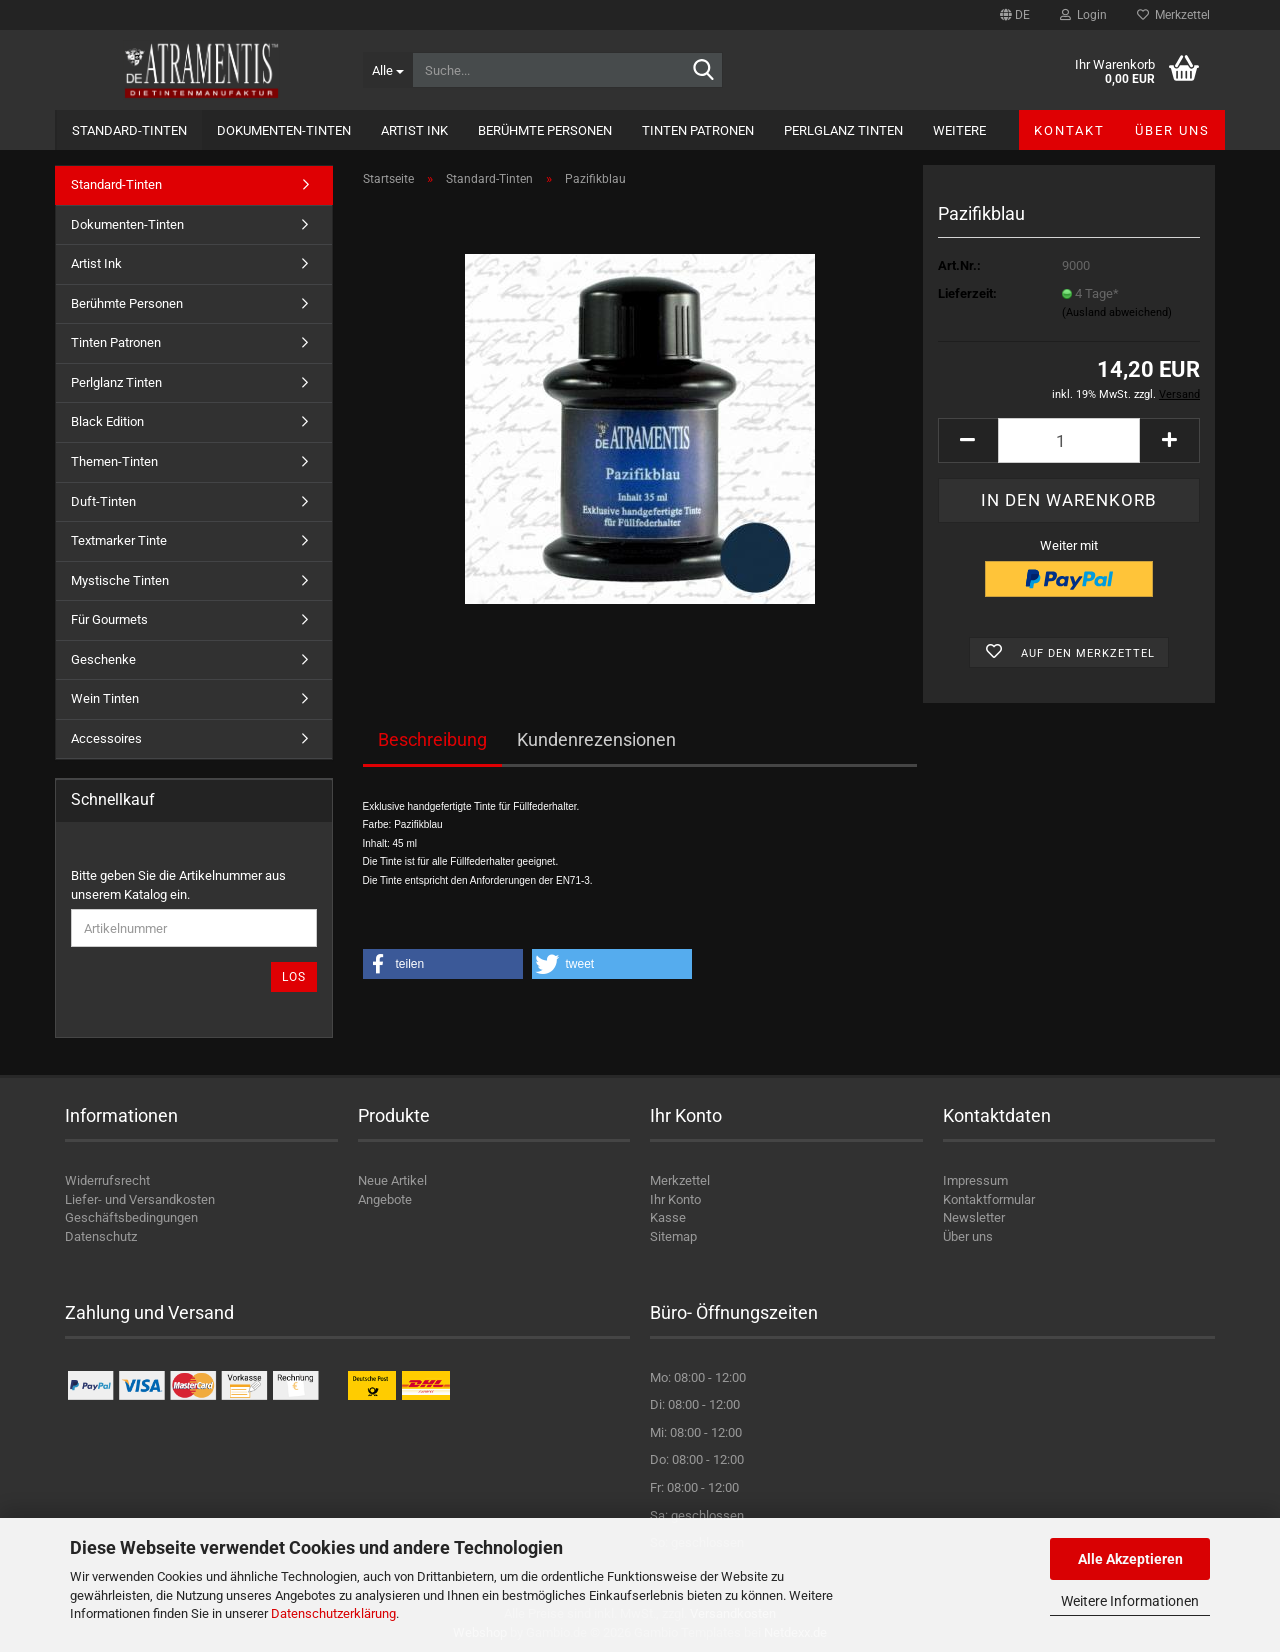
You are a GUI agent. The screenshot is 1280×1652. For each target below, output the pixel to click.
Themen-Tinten (114, 461)
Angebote (385, 1199)
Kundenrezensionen (596, 739)
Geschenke (103, 659)
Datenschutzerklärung (333, 1613)
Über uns (1172, 130)
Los (294, 977)
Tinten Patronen (698, 130)
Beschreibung (432, 739)
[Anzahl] (1069, 440)
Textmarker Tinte (119, 540)
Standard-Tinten (129, 130)
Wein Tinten (105, 698)
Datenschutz (101, 1236)
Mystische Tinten (120, 580)
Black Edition (107, 421)
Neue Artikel (392, 1180)
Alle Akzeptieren (1130, 1559)
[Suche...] (387, 70)
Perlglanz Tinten (843, 130)
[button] (1015, 15)
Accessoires (106, 738)
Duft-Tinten (103, 501)
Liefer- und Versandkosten (140, 1199)
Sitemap (673, 1236)
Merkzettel (1173, 15)
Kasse (668, 1217)
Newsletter (974, 1217)
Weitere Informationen (1130, 1601)
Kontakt (1069, 130)
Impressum (975, 1180)
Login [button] (1083, 15)
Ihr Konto (675, 1199)
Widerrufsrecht (107, 1180)
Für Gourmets (109, 619)
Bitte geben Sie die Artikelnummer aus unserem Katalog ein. (178, 885)
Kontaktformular (989, 1199)
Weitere (959, 130)
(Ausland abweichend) (1117, 312)
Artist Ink (414, 130)
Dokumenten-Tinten (284, 130)
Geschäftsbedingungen (131, 1217)
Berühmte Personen (545, 130)
